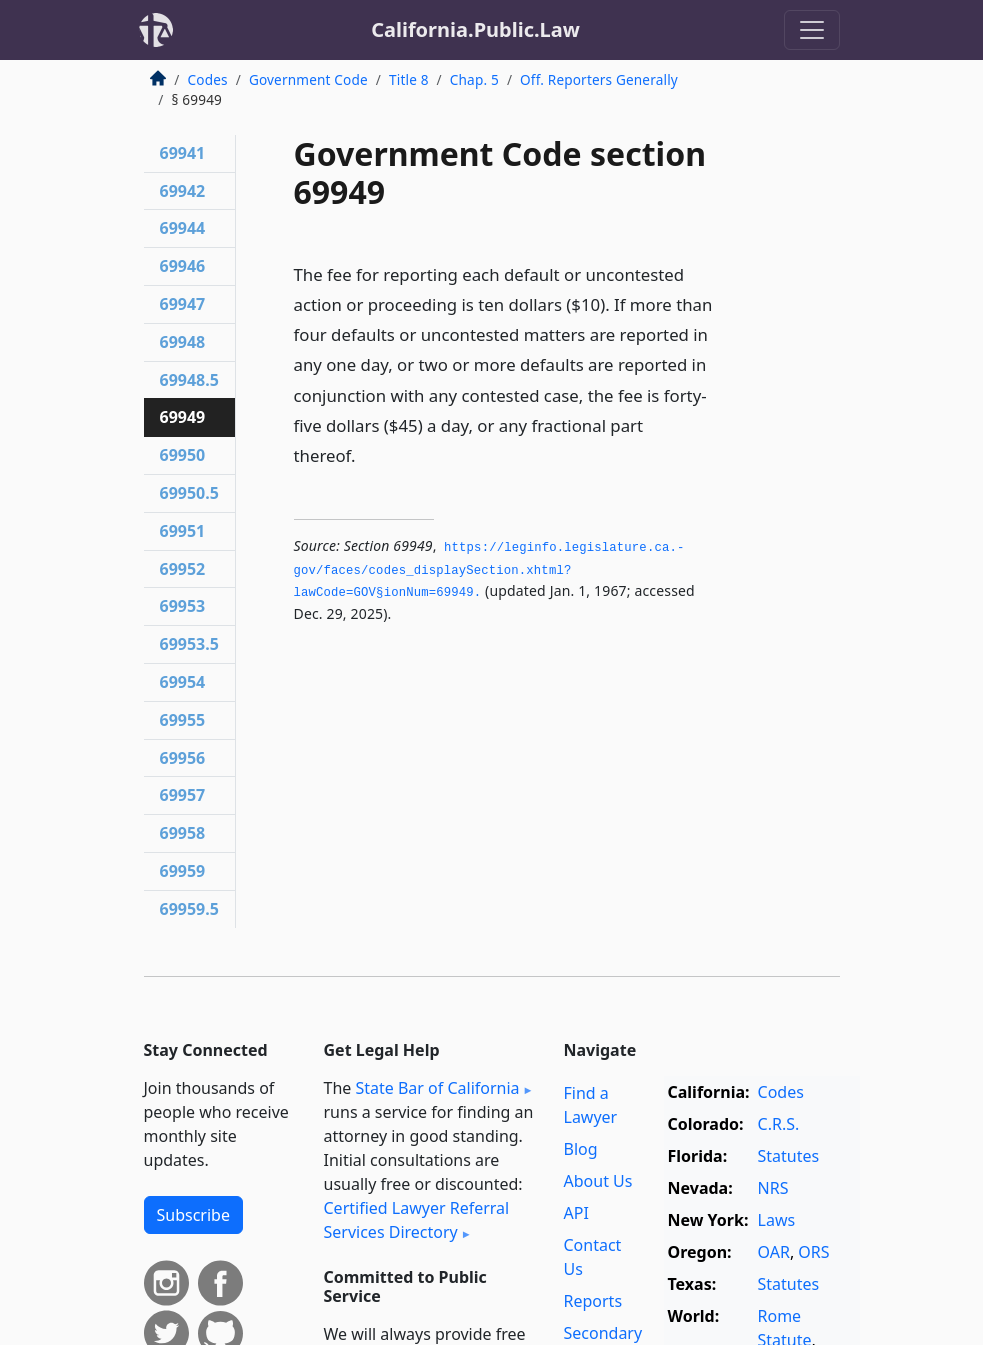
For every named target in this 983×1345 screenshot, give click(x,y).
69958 (183, 833)
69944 (183, 228)
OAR (774, 1252)
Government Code (308, 79)
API (576, 1213)
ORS (813, 1252)
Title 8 (409, 79)
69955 (183, 720)
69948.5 (189, 380)
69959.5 (189, 909)
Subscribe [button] (193, 1215)
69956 (183, 758)
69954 (183, 682)
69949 (183, 417)
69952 (183, 569)
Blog (581, 1149)
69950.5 (189, 493)
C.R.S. (779, 1124)
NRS (773, 1188)
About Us (598, 1181)
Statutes (789, 1156)
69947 (183, 304)
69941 (183, 153)
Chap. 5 (474, 79)
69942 (183, 191)
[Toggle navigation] (812, 30)
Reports (593, 1301)
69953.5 (189, 644)
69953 (183, 606)
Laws (777, 1220)
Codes (208, 79)
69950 (183, 455)
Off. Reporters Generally (599, 79)
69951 (183, 531)
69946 (183, 266)
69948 (183, 342)
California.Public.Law (475, 29)
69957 (183, 795)
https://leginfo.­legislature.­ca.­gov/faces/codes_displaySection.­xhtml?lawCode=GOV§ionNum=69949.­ (489, 570)
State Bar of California (437, 1088)
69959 (183, 871)
